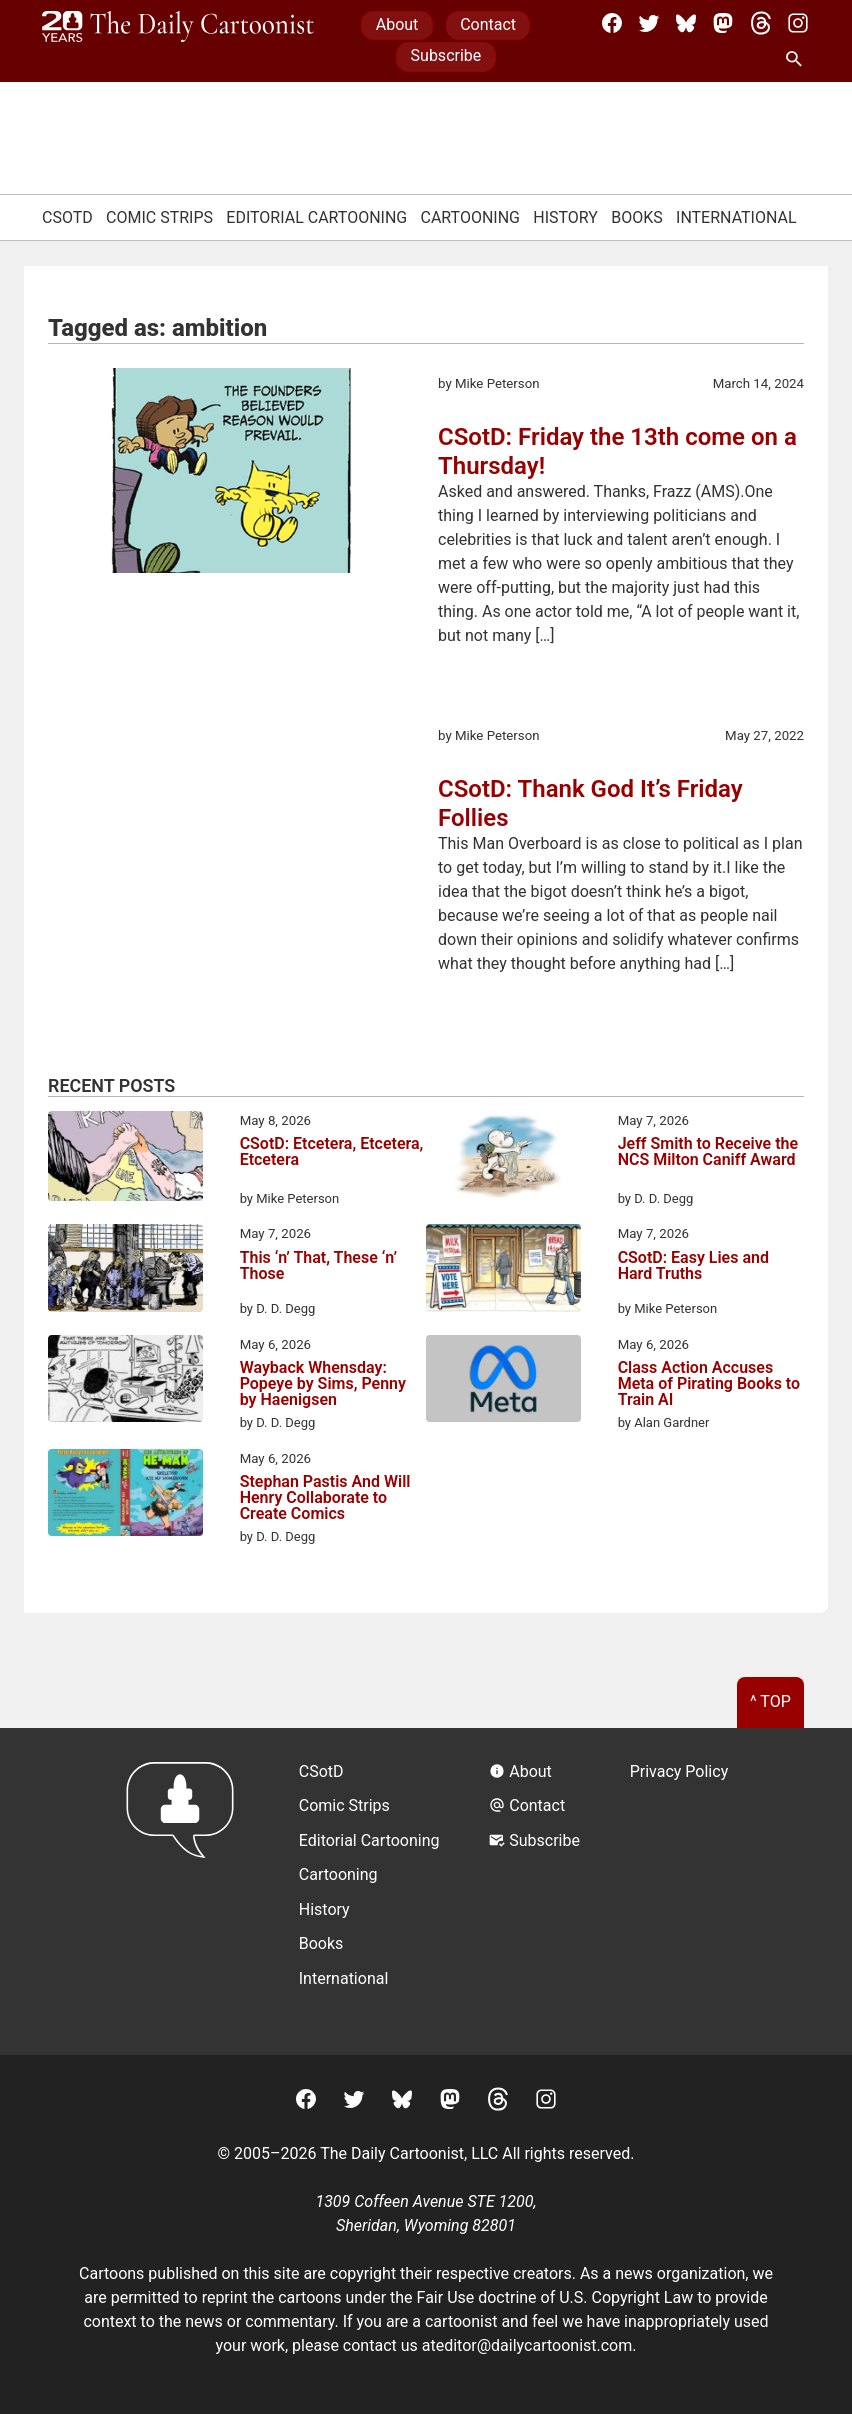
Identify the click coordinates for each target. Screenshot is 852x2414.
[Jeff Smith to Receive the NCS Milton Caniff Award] (503, 1158)
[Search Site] (798, 60)
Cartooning (470, 217)
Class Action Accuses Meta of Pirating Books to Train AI (709, 1384)
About (397, 24)
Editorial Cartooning (316, 217)
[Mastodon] (723, 23)
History (565, 217)
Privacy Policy (679, 1771)
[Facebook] (612, 23)
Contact (488, 24)
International (736, 217)
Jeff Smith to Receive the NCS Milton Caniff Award (708, 1152)
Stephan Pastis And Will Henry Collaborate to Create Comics (325, 1498)
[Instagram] (798, 23)
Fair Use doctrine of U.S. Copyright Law (555, 2297)
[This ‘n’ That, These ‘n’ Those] (125, 1271)
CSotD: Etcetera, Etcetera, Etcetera (332, 1152)
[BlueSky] (686, 23)
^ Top (770, 1701)
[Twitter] (649, 23)
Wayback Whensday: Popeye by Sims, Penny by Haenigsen (323, 1384)
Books (637, 217)
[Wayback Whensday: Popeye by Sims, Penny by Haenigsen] (125, 1382)
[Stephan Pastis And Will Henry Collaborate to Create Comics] (125, 1496)
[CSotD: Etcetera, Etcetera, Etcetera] (125, 1160)
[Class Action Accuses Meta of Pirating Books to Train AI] (503, 1382)
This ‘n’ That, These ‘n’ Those (318, 1266)
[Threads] (761, 23)
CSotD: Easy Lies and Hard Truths (693, 1266)
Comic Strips (159, 217)
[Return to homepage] (186, 1891)
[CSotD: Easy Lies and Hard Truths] (503, 1271)
